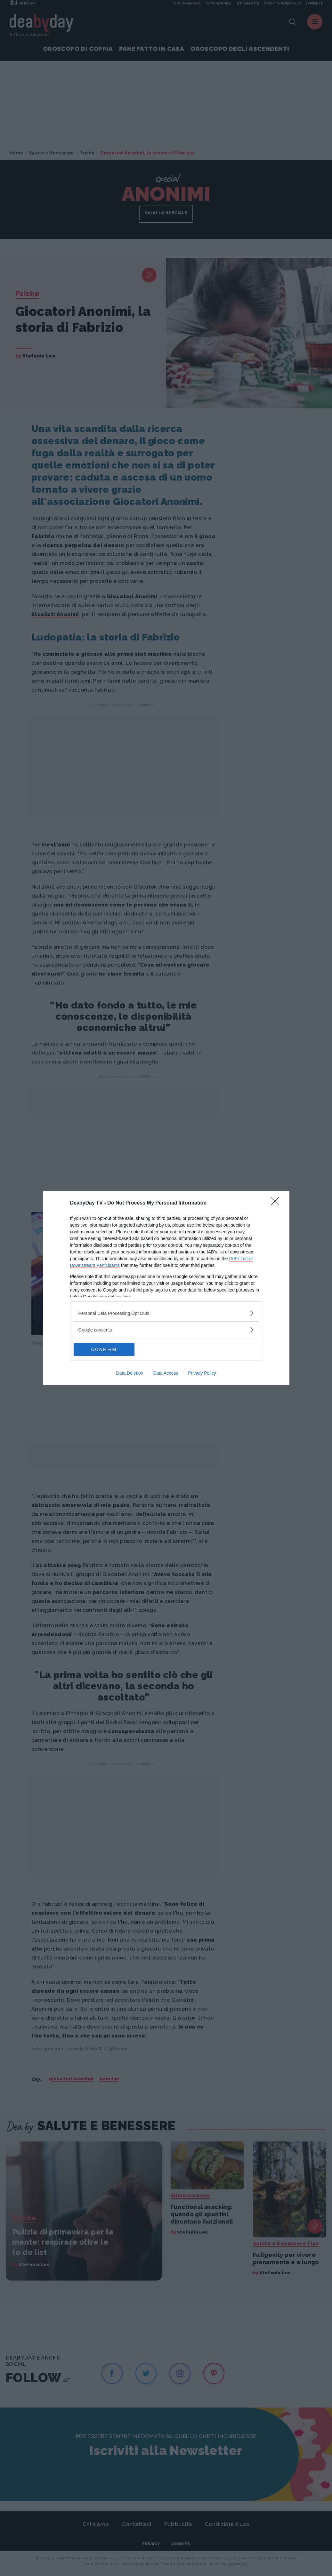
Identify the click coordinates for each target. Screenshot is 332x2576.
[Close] (277, 1203)
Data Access (165, 1373)
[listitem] (166, 1313)
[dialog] (166, 1288)
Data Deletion (129, 1373)
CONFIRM (104, 1349)
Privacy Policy (202, 1373)
